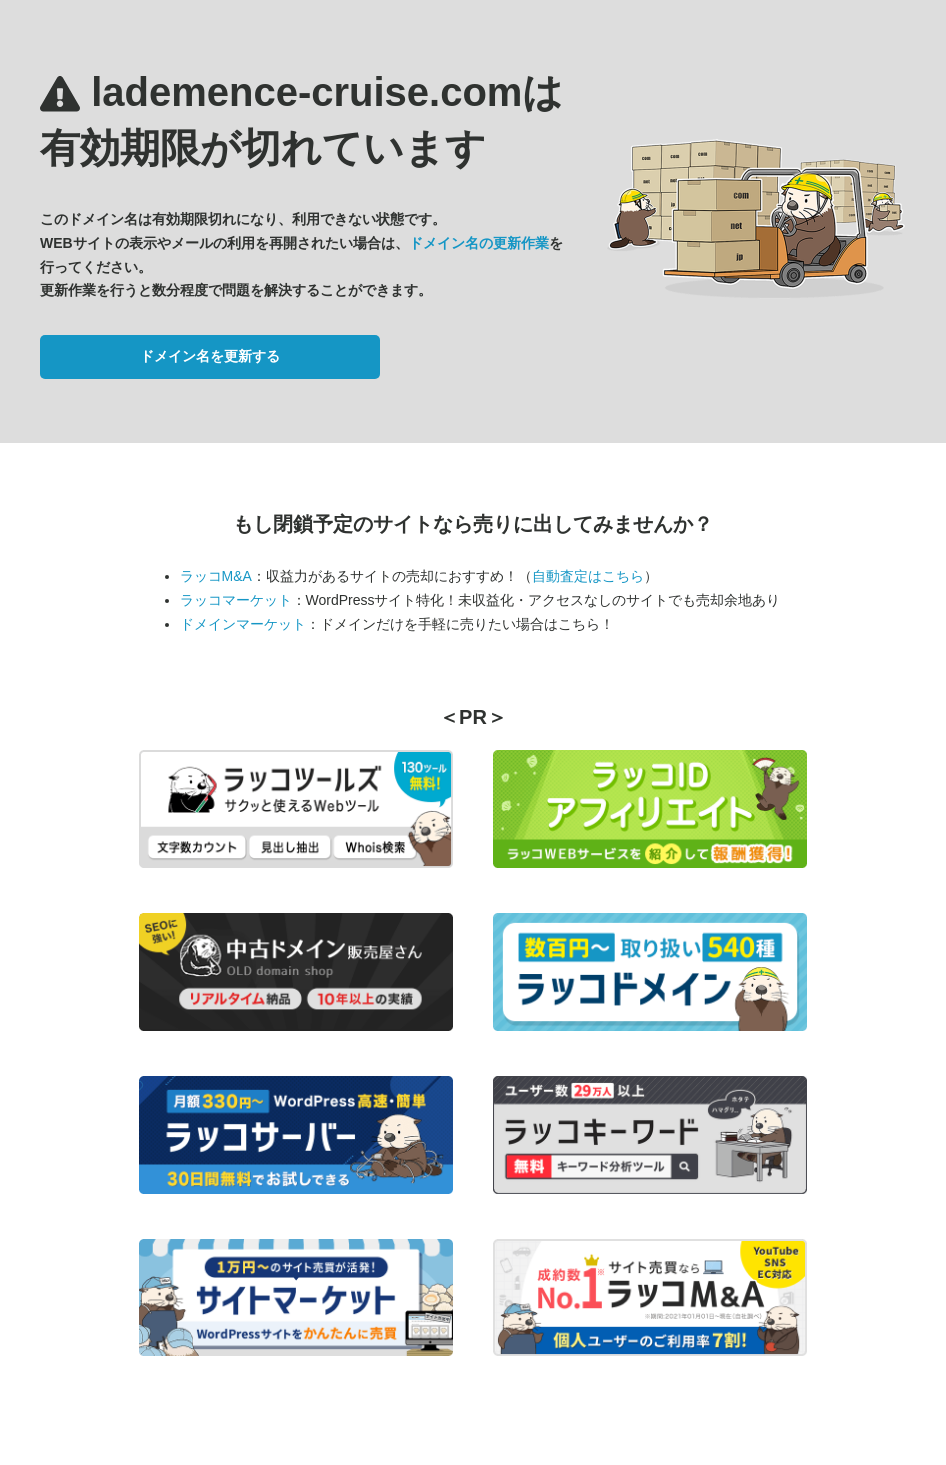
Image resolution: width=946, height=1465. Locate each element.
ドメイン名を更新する (210, 356)
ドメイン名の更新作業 (479, 243)
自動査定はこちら (588, 576)
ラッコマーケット (236, 600)
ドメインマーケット (243, 624)
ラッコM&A (216, 576)
